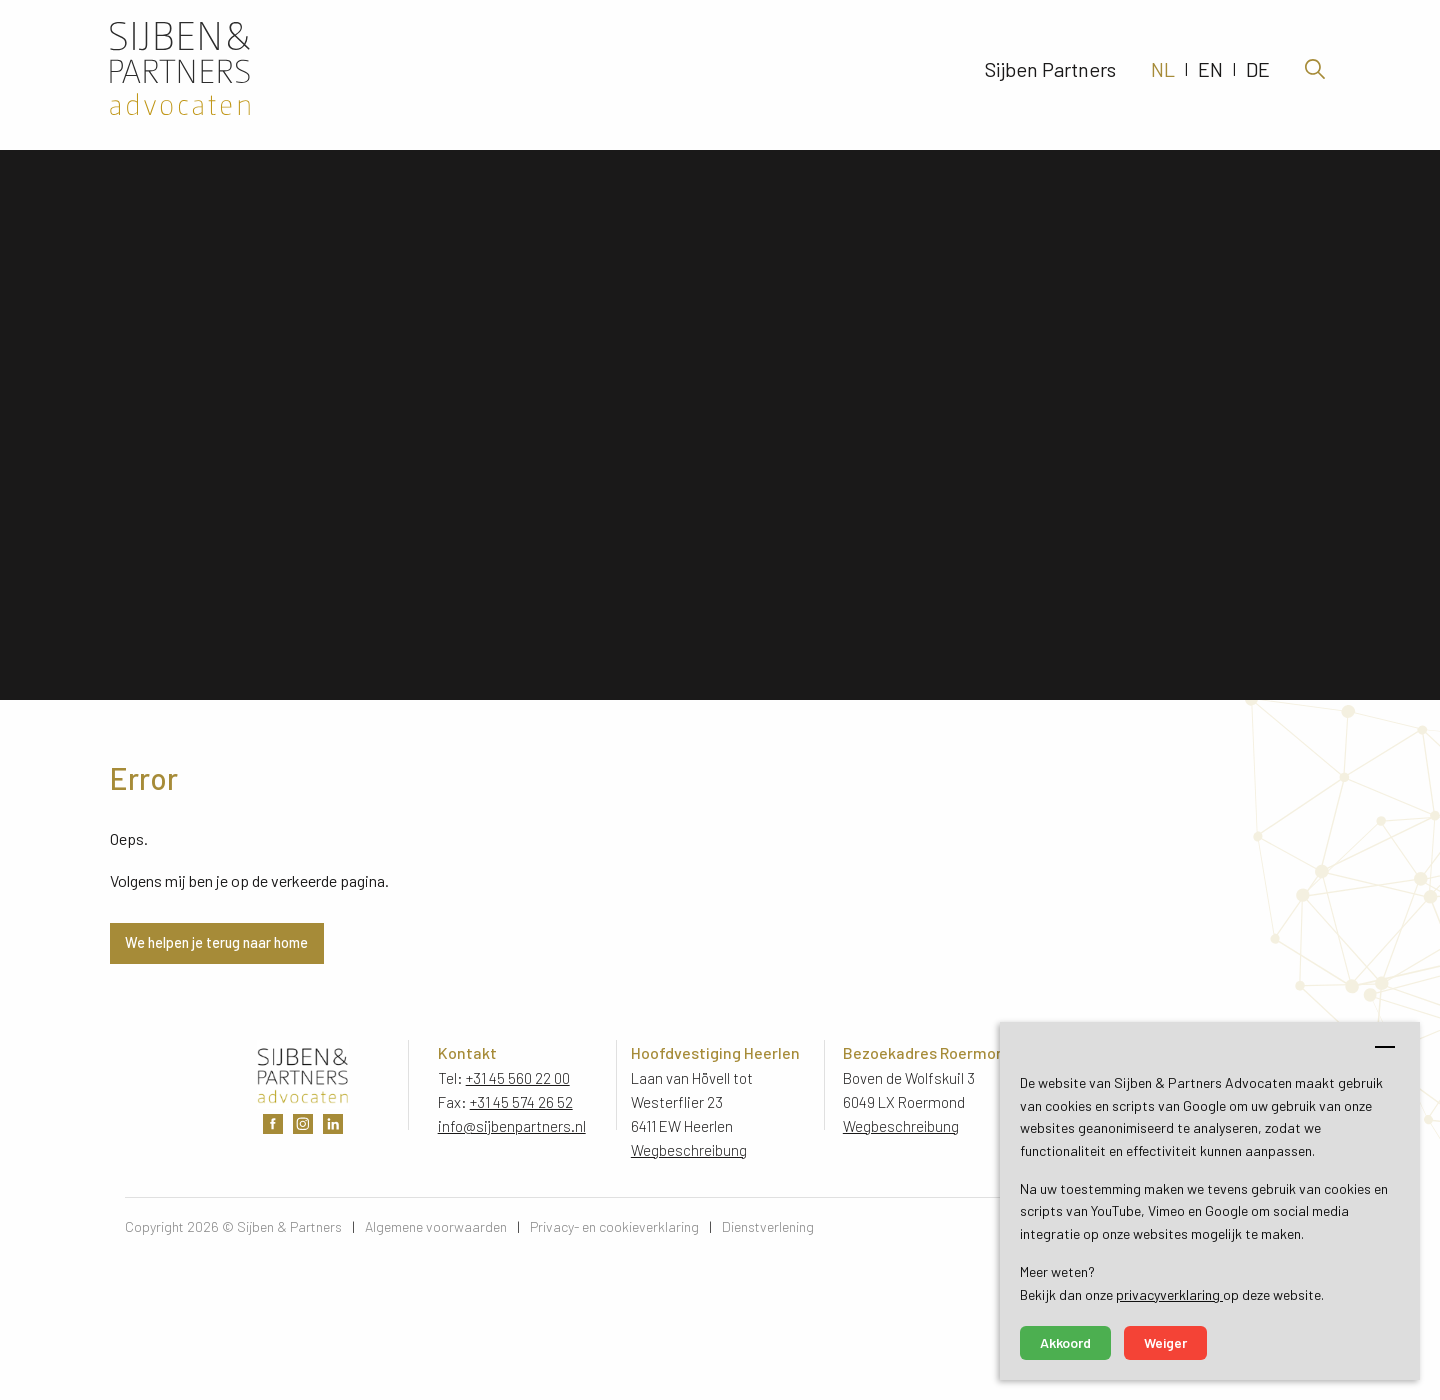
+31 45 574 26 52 (521, 1102)
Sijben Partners (1050, 75)
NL (1163, 75)
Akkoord (1065, 1342)
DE (1258, 75)
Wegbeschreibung (689, 1150)
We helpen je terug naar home (216, 942)
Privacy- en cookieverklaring (614, 1226)
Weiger (1165, 1342)
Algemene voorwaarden (436, 1226)
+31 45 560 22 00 (518, 1078)
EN (1210, 75)
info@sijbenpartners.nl (512, 1126)
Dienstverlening (768, 1226)
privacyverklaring (1169, 1294)
